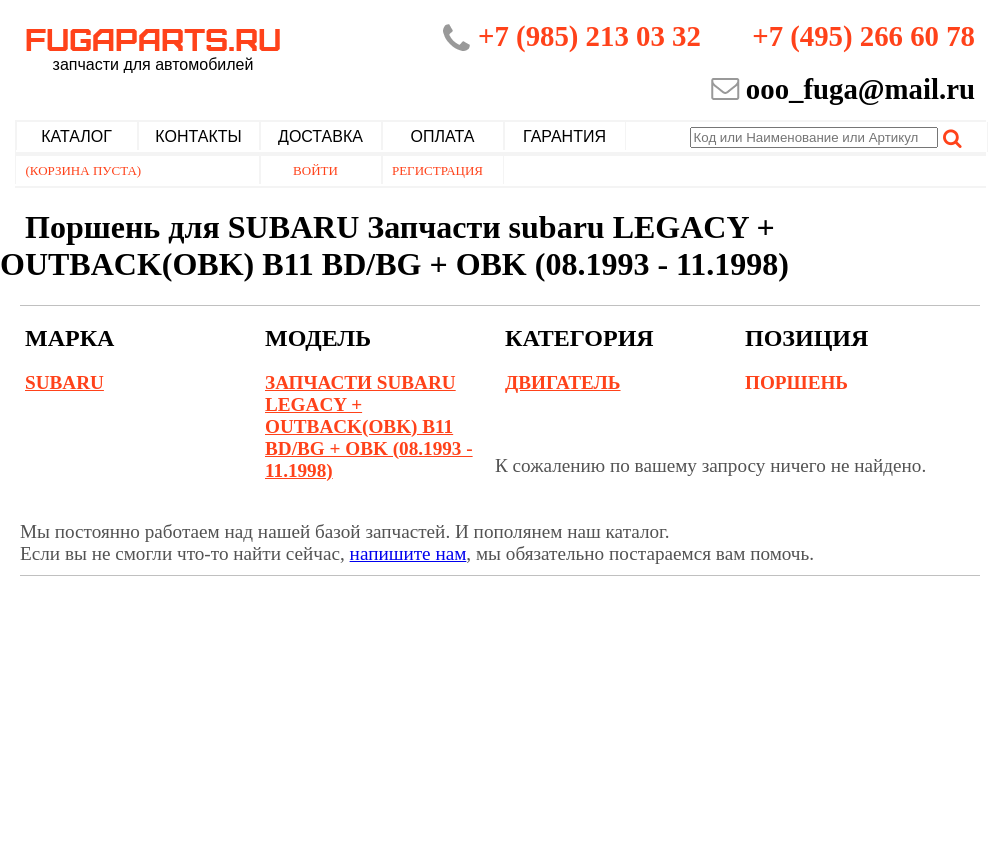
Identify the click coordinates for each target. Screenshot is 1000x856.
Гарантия (564, 136)
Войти (315, 170)
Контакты (198, 136)
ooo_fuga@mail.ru (860, 89)
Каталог (76, 136)
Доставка (320, 136)
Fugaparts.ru (153, 47)
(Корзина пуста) (84, 170)
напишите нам (408, 553)
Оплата (443, 136)
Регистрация (437, 170)
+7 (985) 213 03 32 (589, 36)
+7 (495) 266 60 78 (863, 36)
